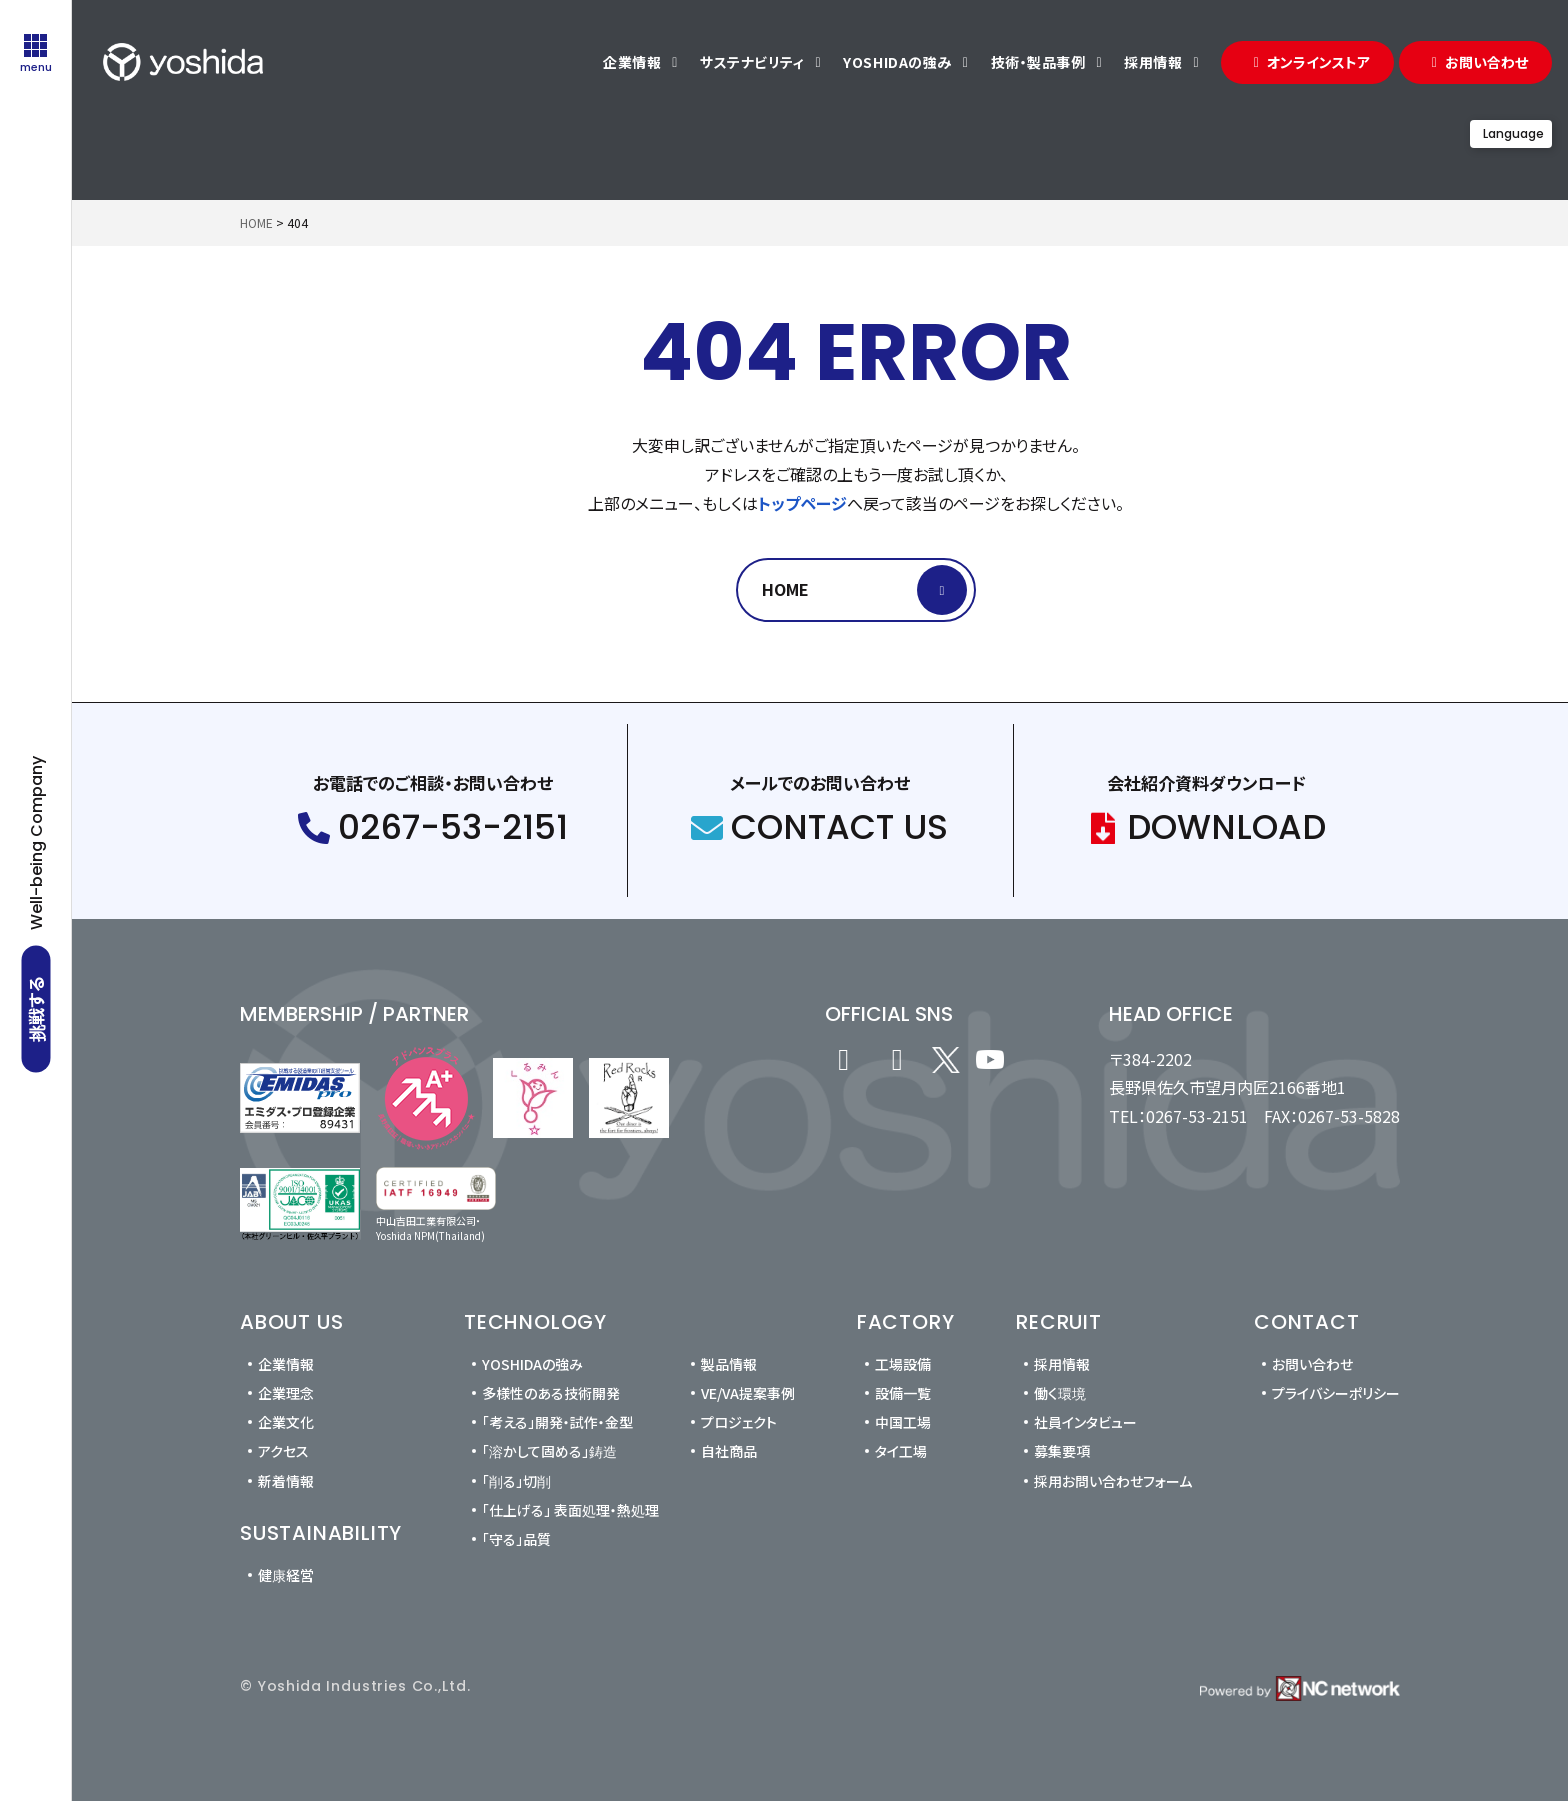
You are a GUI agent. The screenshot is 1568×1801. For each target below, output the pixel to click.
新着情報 (286, 1481)
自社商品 (729, 1451)
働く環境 (1060, 1393)
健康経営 (286, 1575)
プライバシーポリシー (1336, 1393)
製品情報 (729, 1364)
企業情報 (286, 1364)
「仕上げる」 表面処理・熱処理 (570, 1510)
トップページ (802, 503)
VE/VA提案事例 (748, 1393)
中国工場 (903, 1422)
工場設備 (903, 1364)
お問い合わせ (1312, 1364)
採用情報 (1062, 1364)
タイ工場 (901, 1451)
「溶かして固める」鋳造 (549, 1451)
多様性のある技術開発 (551, 1393)
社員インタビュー (1085, 1422)
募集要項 (1062, 1451)
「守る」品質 (516, 1539)
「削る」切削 (516, 1481)
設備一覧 (903, 1393)
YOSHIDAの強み (532, 1364)
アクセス (283, 1451)
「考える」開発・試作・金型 (557, 1422)
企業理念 (286, 1393)
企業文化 (286, 1422)
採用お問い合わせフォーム (1113, 1481)
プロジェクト (739, 1422)
